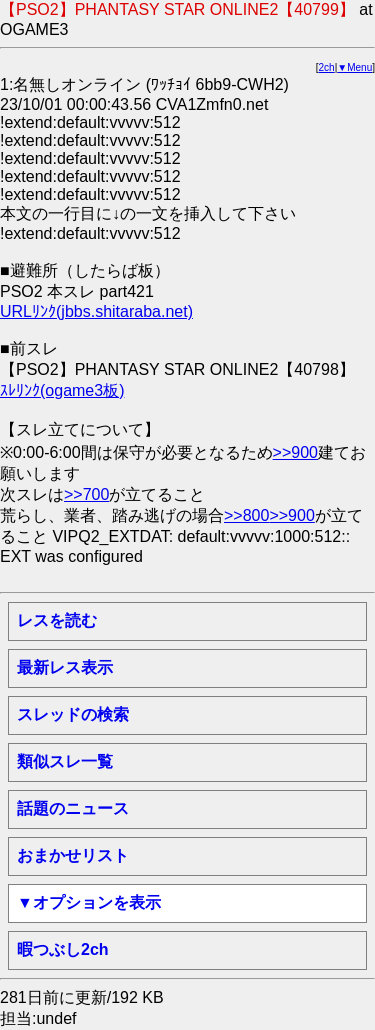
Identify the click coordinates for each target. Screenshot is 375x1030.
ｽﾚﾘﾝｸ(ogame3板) (62, 390)
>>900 (295, 452)
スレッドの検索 (73, 714)
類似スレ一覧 (65, 761)
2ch (327, 67)
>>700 (86, 494)
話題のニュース (73, 808)
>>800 (246, 515)
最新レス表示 (65, 667)
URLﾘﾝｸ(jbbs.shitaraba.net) (96, 311)
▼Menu (354, 67)
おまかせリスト (73, 855)
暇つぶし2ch (63, 949)
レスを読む (57, 620)
